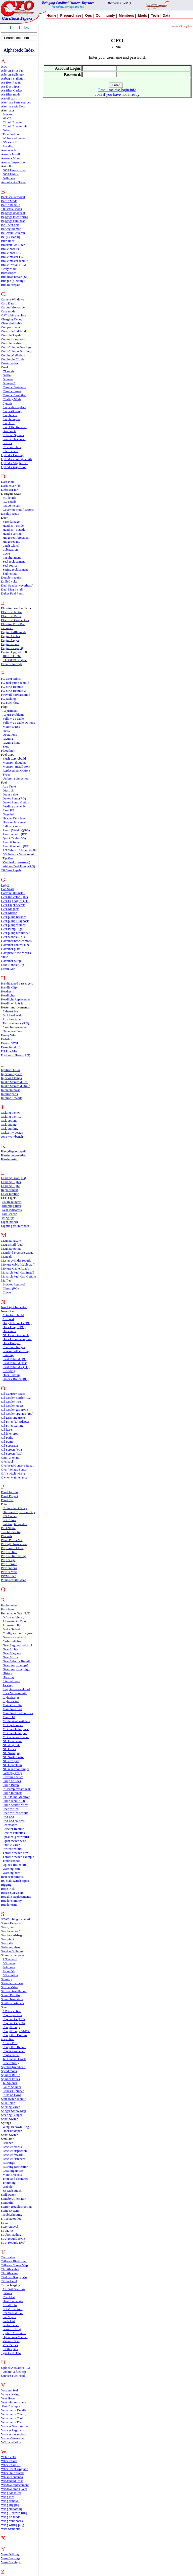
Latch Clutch (11, 545)
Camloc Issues (12, 391)
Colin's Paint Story (15, 1508)
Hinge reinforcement (16, 537)
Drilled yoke (9, 581)
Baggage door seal (13, 213)
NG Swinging (12, 1753)
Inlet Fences (10, 451)
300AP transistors (14, 170)
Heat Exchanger (13, 2301)
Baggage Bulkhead (13, 221)
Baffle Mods (9, 201)
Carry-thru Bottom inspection (14, 2037)
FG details (9, 497)
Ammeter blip (10, 150)
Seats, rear (7, 1927)
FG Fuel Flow (10, 702)
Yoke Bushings (11, 2562)
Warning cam (11, 1869)
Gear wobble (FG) (13, 937)
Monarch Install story (17, 766)
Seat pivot (7, 1939)
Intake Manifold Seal (14, 1082)
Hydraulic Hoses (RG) (15, 1055)
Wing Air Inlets (11, 2493)
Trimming (8, 2182)
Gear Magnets (10, 909)
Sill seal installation (14, 1991)
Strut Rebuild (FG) (15, 1363)
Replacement (11, 2055)
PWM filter (8, 1576)
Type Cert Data (11, 2353)
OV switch (10, 142)
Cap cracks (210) (14, 2023)
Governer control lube (15, 945)
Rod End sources (14, 1821)
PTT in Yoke (9, 1572)
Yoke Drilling (10, 2554)
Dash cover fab (11, 486)
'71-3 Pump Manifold (16, 1797)
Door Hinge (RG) (14, 1327)
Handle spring (12, 533)
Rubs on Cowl (12, 2095)
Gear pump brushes (13, 917)
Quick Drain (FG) (14, 838)
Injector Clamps (11, 1078)
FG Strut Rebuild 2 (13, 691)
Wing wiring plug (12, 2525)
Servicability (11, 2063)
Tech (155, 15)
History (7, 1673)
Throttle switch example (18, 1857)
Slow (6, 746)
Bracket (8, 114)
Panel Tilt (7, 1500)
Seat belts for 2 (10, 1931)
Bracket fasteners (14, 2159)
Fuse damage (11, 521)
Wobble (7, 2186)
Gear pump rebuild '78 (15, 933)
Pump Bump (11, 1785)
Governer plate (10, 949)
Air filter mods (10, 94)
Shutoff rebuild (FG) (16, 846)
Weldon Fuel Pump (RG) (18, 866)
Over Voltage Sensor (14, 1469)
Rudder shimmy (11, 1900)
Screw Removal (11, 1923)
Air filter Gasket (11, 90)
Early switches (12, 1641)
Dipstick (8, 790)
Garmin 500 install (13, 893)
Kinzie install (9, 1159)
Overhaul (7, 1461)
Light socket (11, 1701)
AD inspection (11, 2011)
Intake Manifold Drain (15, 1086)
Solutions (9, 1967)
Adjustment (10, 710)
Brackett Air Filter (13, 245)
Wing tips (8, 1218)
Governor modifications (18, 509)
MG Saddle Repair (15, 1733)
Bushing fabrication (15, 2167)
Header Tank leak (14, 818)
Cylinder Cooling (12, 455)
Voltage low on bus (13, 2434)
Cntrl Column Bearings (16, 347)
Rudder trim (9, 1904)
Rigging (8, 738)
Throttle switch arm (15, 1853)
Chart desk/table (11, 323)
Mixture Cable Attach (15, 1268)
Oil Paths (7, 1437)
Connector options (13, 339)
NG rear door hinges (16, 1769)
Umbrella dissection (16, 778)
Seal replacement (14, 561)
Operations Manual (15, 2337)
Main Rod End (12, 1709)
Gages (5, 885)
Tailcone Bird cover (14, 2261)
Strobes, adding (11, 2234)
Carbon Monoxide (13, 307)
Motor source (11, 726)
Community (105, 15)
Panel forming (10, 1492)
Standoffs (7, 2202)
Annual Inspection (13, 162)
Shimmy (8, 1355)
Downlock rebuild (14, 1637)
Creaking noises (13, 2171)
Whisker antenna (12, 2477)
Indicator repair (13, 826)
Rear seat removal (12, 1877)
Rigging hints (11, 742)
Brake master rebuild (14, 261)
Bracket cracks (12, 2147)
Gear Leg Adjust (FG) (15, 901)
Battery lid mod (11, 229)
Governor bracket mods (16, 941)
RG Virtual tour (13, 2313)
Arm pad (8, 1319)
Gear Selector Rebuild (17, 1661)
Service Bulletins (14, 1833)
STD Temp (8, 2103)
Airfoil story (9, 98)
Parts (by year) (12, 1773)
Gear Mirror (9, 913)
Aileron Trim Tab (12, 70)
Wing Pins (7, 2497)
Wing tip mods (10, 2517)
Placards (6, 1536)
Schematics (10, 1825)
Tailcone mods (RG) (15, 1023)
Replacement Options (17, 770)
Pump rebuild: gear (13, 1580)
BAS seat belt (10, 225)
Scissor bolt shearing (16, 1351)
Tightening (9, 573)
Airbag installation (13, 78)
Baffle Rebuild (10, 205)
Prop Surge (8, 1560)
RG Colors (10, 1516)
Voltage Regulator (12, 2430)
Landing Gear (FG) (13, 1178)
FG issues (9, 1963)
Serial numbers (10, 1947)
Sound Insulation (12, 1999)
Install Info (10, 2305)
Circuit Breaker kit (15, 126)
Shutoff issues (12, 842)
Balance (8, 2143)
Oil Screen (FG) (11, 1449)
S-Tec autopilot (11, 2218)
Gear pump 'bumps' (13, 925)
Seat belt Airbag (11, 1935)
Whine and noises (13, 138)
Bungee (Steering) (13, 281)
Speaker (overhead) (13, 2067)
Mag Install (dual (12, 1244)
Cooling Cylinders (13, 355)
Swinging (9, 1371)
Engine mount (10, 644)
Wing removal (10, 2501)
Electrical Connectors (15, 620)
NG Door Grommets (16, 1335)
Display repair (10, 513)
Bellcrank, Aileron (13, 233)
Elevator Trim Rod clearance (13, 626)
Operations (10, 734)
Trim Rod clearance (15, 2178)
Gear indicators (12, 1210)
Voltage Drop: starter (14, 2426)
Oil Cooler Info (11, 1401)
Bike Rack (8, 241)
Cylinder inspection (13, 467)
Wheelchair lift (10, 2465)
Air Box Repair (11, 82)
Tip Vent (7, 858)
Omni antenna (10, 1457)
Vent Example (11, 2406)
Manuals (6, 1256)
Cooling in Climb (12, 359)
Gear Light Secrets (13, 905)
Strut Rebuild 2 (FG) (16, 1367)
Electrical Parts (11, 616)
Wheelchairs (9, 2461)
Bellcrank (9, 178)
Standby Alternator (13, 2198)
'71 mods (8, 371)
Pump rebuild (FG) (15, 834)
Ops (88, 15)
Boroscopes (8, 273)
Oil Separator (9, 1445)
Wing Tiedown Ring (15, 2127)
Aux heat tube (11, 1019)
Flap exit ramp (12, 411)
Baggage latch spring (14, 217)
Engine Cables (10, 636)
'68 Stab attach (12, 2190)
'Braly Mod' (8, 269)
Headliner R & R (12, 1003)
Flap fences (10, 415)
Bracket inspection (15, 2151)
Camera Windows (12, 299)
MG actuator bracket (16, 1737)
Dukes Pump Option (16, 802)
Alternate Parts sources (16, 102)
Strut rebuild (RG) (13, 2238)
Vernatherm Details (13, 2410)
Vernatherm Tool (12, 2418)
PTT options (9, 1568)
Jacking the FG (11, 1112)
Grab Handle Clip (12, 965)
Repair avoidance (14, 2051)
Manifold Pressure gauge (17, 1252)
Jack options (9, 1120)
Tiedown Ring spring (14, 2277)
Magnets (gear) (11, 1240)
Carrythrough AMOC (17, 2031)
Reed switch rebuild (16, 1813)
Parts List (9, 2321)
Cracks (7, 1292)
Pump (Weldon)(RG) (16, 830)
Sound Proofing (11, 1995)
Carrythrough (11, 2027)
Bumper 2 (9, 383)
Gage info (9, 814)
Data (166, 15)
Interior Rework (11, 1098)
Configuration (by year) (18, 1633)
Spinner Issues (10, 2079)
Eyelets (7, 403)
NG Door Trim (12, 1765)
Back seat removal (13, 197)
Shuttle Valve (11, 1845)
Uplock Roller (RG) (16, 1379)
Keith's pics (10, 2349)
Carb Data (7, 303)
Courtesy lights (11, 1202)
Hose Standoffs (11, 1047)
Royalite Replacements (16, 1896)
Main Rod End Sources (18, 1713)
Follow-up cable (13, 718)
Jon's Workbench (12, 1136)
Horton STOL (10, 1043)
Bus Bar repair (10, 285)
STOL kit (7, 2230)
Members (126, 15)
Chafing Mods (12, 399)
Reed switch (11, 1809)
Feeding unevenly (14, 806)
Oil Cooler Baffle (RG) (16, 1397)
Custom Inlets (12, 447)
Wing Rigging (10, 2505)
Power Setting (12, 2329)
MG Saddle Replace (16, 1729)
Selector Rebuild (13, 1829)
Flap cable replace (14, 407)
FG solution (10, 1975)
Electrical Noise (11, 612)
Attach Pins (9, 2043)
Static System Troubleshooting (11, 2212)
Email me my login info (117, 90)
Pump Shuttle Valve (15, 1805)
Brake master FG (12, 257)
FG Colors (9, 1520)
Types (6, 774)
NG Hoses (9, 1749)
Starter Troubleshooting (16, 2206)
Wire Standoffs (10, 2529)
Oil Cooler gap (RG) (14, 1409)
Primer (7, 2293)
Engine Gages (10, 640)
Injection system (11, 1074)
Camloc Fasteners (14, 387)
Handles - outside (14, 529)
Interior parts (9, 1094)
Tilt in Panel (9, 2281)
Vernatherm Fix (11, 2422)
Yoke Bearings (10, 2558)
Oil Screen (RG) (11, 1453)
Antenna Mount (11, 158)
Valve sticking (10, 2394)
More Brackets (12, 2175)
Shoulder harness (12, 1983)
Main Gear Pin (12, 1705)
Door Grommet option (17, 1339)
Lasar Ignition (10, 1194)
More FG (9, 1971)
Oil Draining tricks (13, 1417)
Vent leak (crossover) (16, 862)
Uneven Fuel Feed (13, 2376)
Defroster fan (9, 490)
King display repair (13, 1151)
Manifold (9, 1717)
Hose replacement (14, 822)
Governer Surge (11, 961)
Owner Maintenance (14, 1477)
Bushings (9, 2163)
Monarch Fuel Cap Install (17, 1272)
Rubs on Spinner (13, 435)
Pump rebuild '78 (14, 1801)
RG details (9, 501)
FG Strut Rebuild (12, 687)
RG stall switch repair (15, 1880)
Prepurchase (70, 15)
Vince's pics (10, 2345)
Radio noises (9, 1605)
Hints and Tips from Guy (19, 1512)
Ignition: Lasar (10, 1070)
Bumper (8, 379)
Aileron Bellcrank (12, 74)
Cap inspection (12, 2015)
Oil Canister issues (13, 1393)
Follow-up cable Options (19, 722)
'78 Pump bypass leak (17, 1789)
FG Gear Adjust (11, 679)
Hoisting (6, 1039)
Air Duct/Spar (10, 86)
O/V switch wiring (13, 1473)
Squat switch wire (14, 1841)
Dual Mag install (12, 589)
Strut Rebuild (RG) (15, 1359)
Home (51, 15)
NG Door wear (12, 1741)
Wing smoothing (12, 2509)
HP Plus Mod (9, 1051)
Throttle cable (10, 2269)
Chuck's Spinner (13, 2091)
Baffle (7, 375)
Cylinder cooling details (16, 459)
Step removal (9, 2226)
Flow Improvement (15, 1027)
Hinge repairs (11, 541)
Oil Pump (7, 1441)
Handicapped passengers (17, 983)
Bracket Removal (14, 1284)
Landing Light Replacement (10, 1188)
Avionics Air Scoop (13, 182)
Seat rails (7, 1943)
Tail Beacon (9, 1214)
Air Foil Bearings (13, 2289)
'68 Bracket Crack (14, 2059)
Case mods (8, 311)
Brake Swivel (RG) (13, 265)
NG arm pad (11, 1761)
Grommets (9, 431)
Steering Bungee (11, 2115)
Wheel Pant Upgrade (14, 2469)
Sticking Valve (10, 2107)
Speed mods (9, 2071)
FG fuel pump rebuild (15, 683)
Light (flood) (9, 1222)
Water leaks (8, 2457)
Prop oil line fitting (13, 1556)
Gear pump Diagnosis (15, 921)
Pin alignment (12, 557)
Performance (11, 2325)
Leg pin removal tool (16, 1689)
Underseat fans (12, 1031)
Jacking (8, 1685)
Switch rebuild (12, 1849)
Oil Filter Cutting (12, 1425)
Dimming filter (11, 1206)
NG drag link (11, 1745)
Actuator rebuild (13, 1315)
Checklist (9, 2297)
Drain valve (10, 794)
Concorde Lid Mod (13, 331)
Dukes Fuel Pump (12, 593)
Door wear (9, 1331)
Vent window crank (13, 2402)
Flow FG (8, 810)
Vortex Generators (13, 2438)
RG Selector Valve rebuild (20, 850)
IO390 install (11, 505)
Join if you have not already (117, 94)
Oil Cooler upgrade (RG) (17, 1413)
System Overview (14, 2333)
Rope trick (8, 1888)
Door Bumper (12, 1343)
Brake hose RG (11, 253)
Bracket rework (13, 2155)
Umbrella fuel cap (14, 2372)
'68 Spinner (10, 2083)
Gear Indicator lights (14, 897)
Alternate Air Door (13, 106)
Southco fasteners (14, 439)
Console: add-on (11, 343)
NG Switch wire (13, 1757)
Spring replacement (15, 569)
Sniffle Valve (9, 1987)
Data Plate (7, 482)
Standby (8, 146)
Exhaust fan (10, 1011)
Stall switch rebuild (13, 2099)
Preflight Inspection (14, 1544)
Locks (7, 553)
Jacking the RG (11, 1116)
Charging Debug (11, 319)
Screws (7, 443)
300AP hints (11, 174)
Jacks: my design (12, 1132)
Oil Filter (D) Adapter (15, 1421)
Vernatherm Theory (13, 2414)
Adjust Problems (13, 714)
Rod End (8, 1817)
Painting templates (15, 1524)
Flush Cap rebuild (14, 758)
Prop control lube (12, 1548)
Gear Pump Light (12, 929)
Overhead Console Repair (17, 1465)
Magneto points (11, 1248)
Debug (7, 130)
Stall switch (8, 2194)
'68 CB (7, 118)
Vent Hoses (8, 2398)
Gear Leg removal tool (17, 1645)
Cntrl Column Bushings (16, 351)
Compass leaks (10, 327)
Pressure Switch (13, 1777)
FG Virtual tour (13, 2309)
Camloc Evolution (14, 395)
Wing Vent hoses (12, 2521)
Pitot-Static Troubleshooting (11, 1530)
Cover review (9, 363)
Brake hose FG (10, 249)
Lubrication (10, 549)
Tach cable (8, 2257)
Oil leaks (7, 1429)
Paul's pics (9, 2317)
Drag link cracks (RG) (17, 1323)
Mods (142, 15)
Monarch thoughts (14, 762)
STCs (4, 2222)
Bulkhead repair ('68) (15, 277)
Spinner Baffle (10, 2075)
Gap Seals (7, 889)
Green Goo (8, 969)
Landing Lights (11, 1182)
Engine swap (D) (12, 648)
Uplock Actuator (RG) (15, 2368)
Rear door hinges (14, 1347)
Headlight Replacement (16, 999)
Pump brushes (12, 1781)
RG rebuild (10, 1959)
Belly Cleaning (10, 237)
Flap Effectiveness (15, 427)
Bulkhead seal (12, 1015)
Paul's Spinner (12, 2087)
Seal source (10, 565)
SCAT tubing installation (17, 1919)
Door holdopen (12, 2131)
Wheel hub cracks (12, 2473)
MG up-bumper (13, 1725)
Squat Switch (9, 2119)
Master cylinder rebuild (16, 1260)
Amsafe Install (10, 154)
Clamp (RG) (11, 1288)
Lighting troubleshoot (15, 1226)
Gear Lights (10, 1649)
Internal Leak (11, 1681)
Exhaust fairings (11, 664)
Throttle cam (9, 2273)
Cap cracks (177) (14, 2019)
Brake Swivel (11, 1629)
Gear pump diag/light (16, 1669)
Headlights (8, 995)
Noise (6, 730)
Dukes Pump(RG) (14, 798)
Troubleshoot (11, 134)
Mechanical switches (16, 1721)
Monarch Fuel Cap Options (18, 1276)
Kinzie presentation (13, 1155)
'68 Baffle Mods (11, 209)
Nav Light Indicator (14, 1307)
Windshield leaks (12, 2481)
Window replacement (15, 2485)
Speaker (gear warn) (16, 1837)
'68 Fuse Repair (11, 870)
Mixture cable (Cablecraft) (18, 1264)
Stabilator (7, 2139)
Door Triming (12, 1375)
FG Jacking (8, 698)
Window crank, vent (14, 2489)
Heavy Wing (9, 1035)
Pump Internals (12, 1793)
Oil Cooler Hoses (12, 1405)
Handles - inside (13, 525)
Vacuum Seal (10, 2341)
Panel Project (9, 1496)
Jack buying (8, 1124)
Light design (11, 1697)
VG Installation (11, 2442)
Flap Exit (9, 423)
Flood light (8, 750)
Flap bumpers (11, 419)
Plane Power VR (11, 1540)
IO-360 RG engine (15, 660)
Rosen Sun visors (12, 1892)
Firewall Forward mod (15, 694)
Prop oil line (9, 1552)
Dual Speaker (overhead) (17, 585)
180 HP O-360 (12, 656)
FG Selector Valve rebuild (19, 854)
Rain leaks (8, 1609)
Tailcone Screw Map (14, 2265)
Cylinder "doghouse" (14, 463)
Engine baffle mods (13, 632)
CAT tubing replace (13, 315)
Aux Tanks (9, 786)
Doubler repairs (11, 577)
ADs (4, 66)
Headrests (7, 991)
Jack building (9, 1128)
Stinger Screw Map (13, 2111)
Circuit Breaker (13, 122)
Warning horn (11, 1873)
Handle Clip (9, 987)
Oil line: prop (9, 1433)
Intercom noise (10, 1090)
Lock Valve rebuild (15, 1693)
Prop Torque (9, 1564)
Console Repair (11, 335)
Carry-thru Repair (14, 2047)
